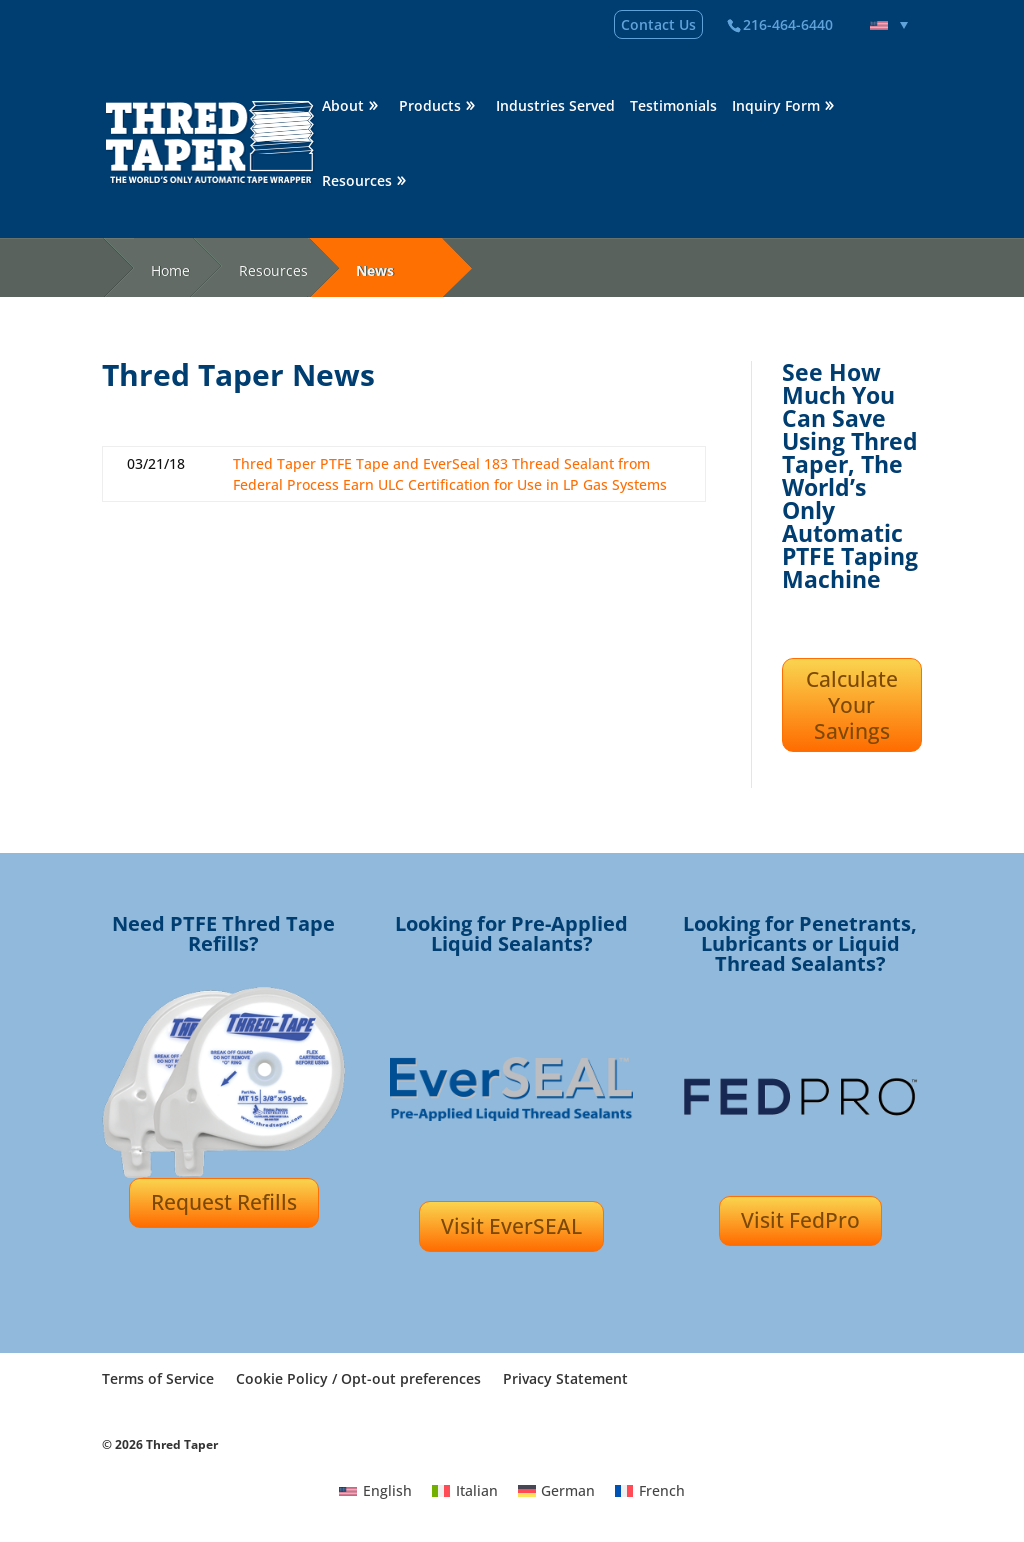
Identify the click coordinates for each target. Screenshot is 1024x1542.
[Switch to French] (650, 1491)
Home (170, 270)
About (343, 107)
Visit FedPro (800, 1220)
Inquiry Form (776, 107)
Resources (357, 182)
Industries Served (555, 107)
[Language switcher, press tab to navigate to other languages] (889, 25)
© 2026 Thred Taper (160, 1444)
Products (430, 107)
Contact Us (658, 24)
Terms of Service (158, 1378)
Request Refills (224, 1202)
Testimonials (673, 107)
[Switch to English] (375, 1491)
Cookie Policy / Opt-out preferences (358, 1378)
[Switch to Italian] (465, 1491)
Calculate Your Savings (852, 705)
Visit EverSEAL (511, 1226)
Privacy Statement (565, 1378)
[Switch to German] (557, 1491)
